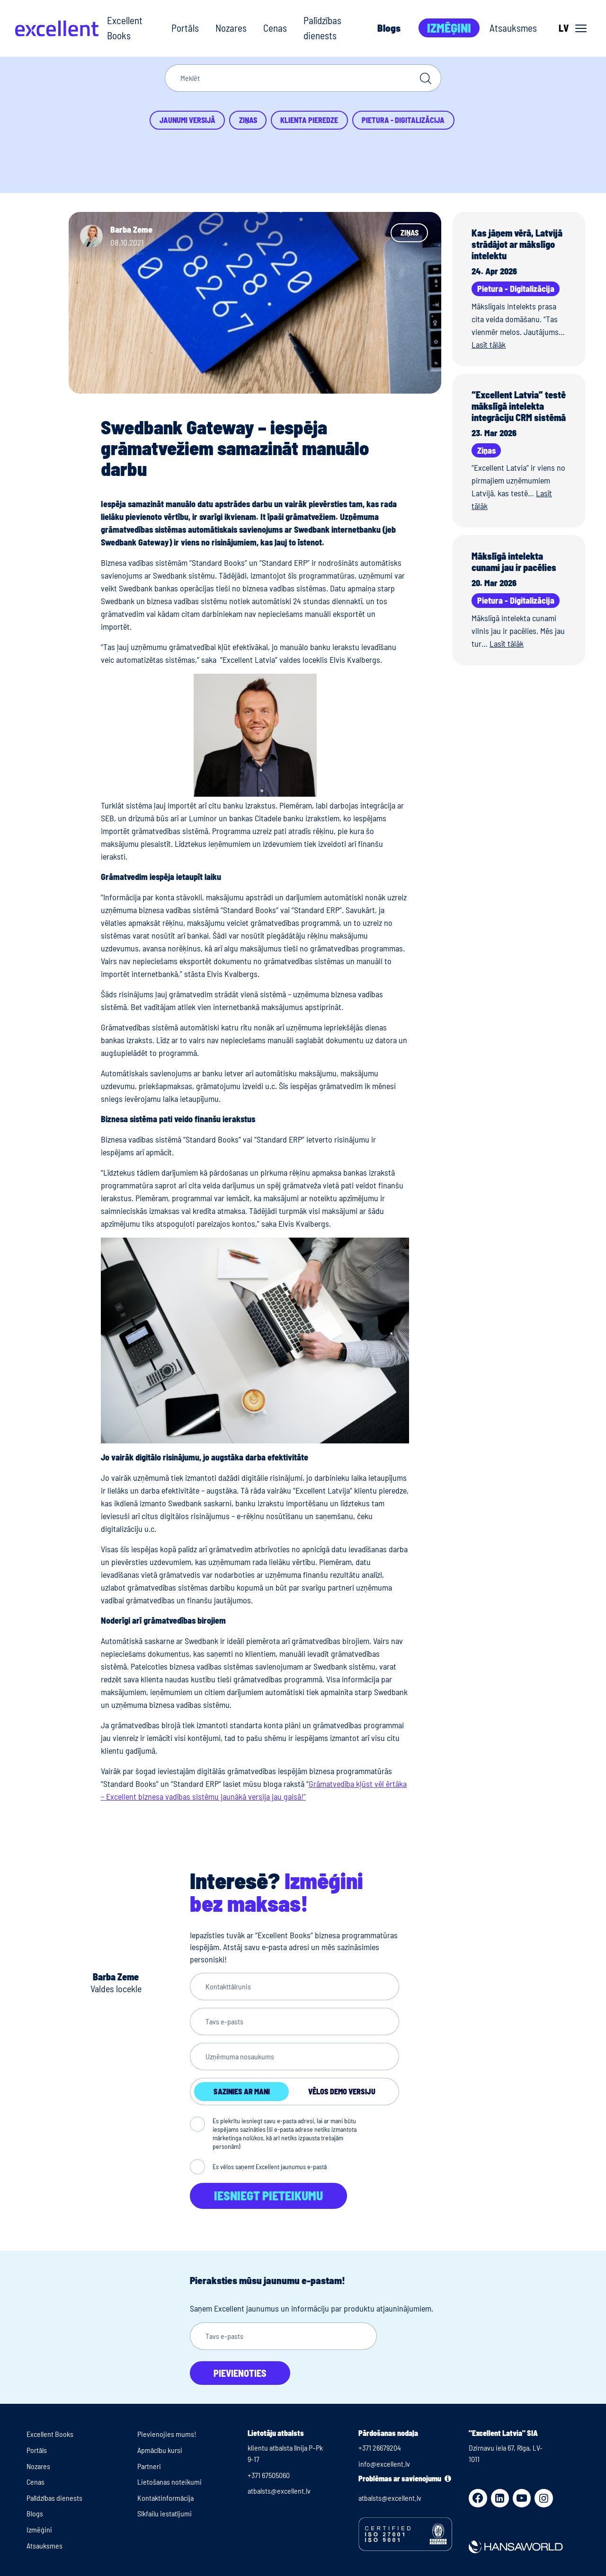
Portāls (185, 28)
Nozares (231, 28)
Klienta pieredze (309, 119)
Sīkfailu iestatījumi (164, 2513)
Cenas (275, 28)
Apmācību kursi (159, 2449)
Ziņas (248, 119)
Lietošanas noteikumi (169, 2481)
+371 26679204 (379, 2447)
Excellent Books (125, 27)
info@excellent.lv (384, 2463)
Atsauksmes (513, 28)
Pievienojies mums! (166, 2433)
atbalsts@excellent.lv (279, 2490)
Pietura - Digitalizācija (403, 119)
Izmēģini (449, 27)
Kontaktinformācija (165, 2497)
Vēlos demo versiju (341, 2091)
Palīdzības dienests (322, 27)
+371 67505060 (269, 2474)
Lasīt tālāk (489, 344)
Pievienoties (240, 2373)
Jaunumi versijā (187, 119)
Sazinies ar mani (242, 2091)
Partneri (149, 2466)
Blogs (389, 28)
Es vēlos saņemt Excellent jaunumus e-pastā (270, 2167)
